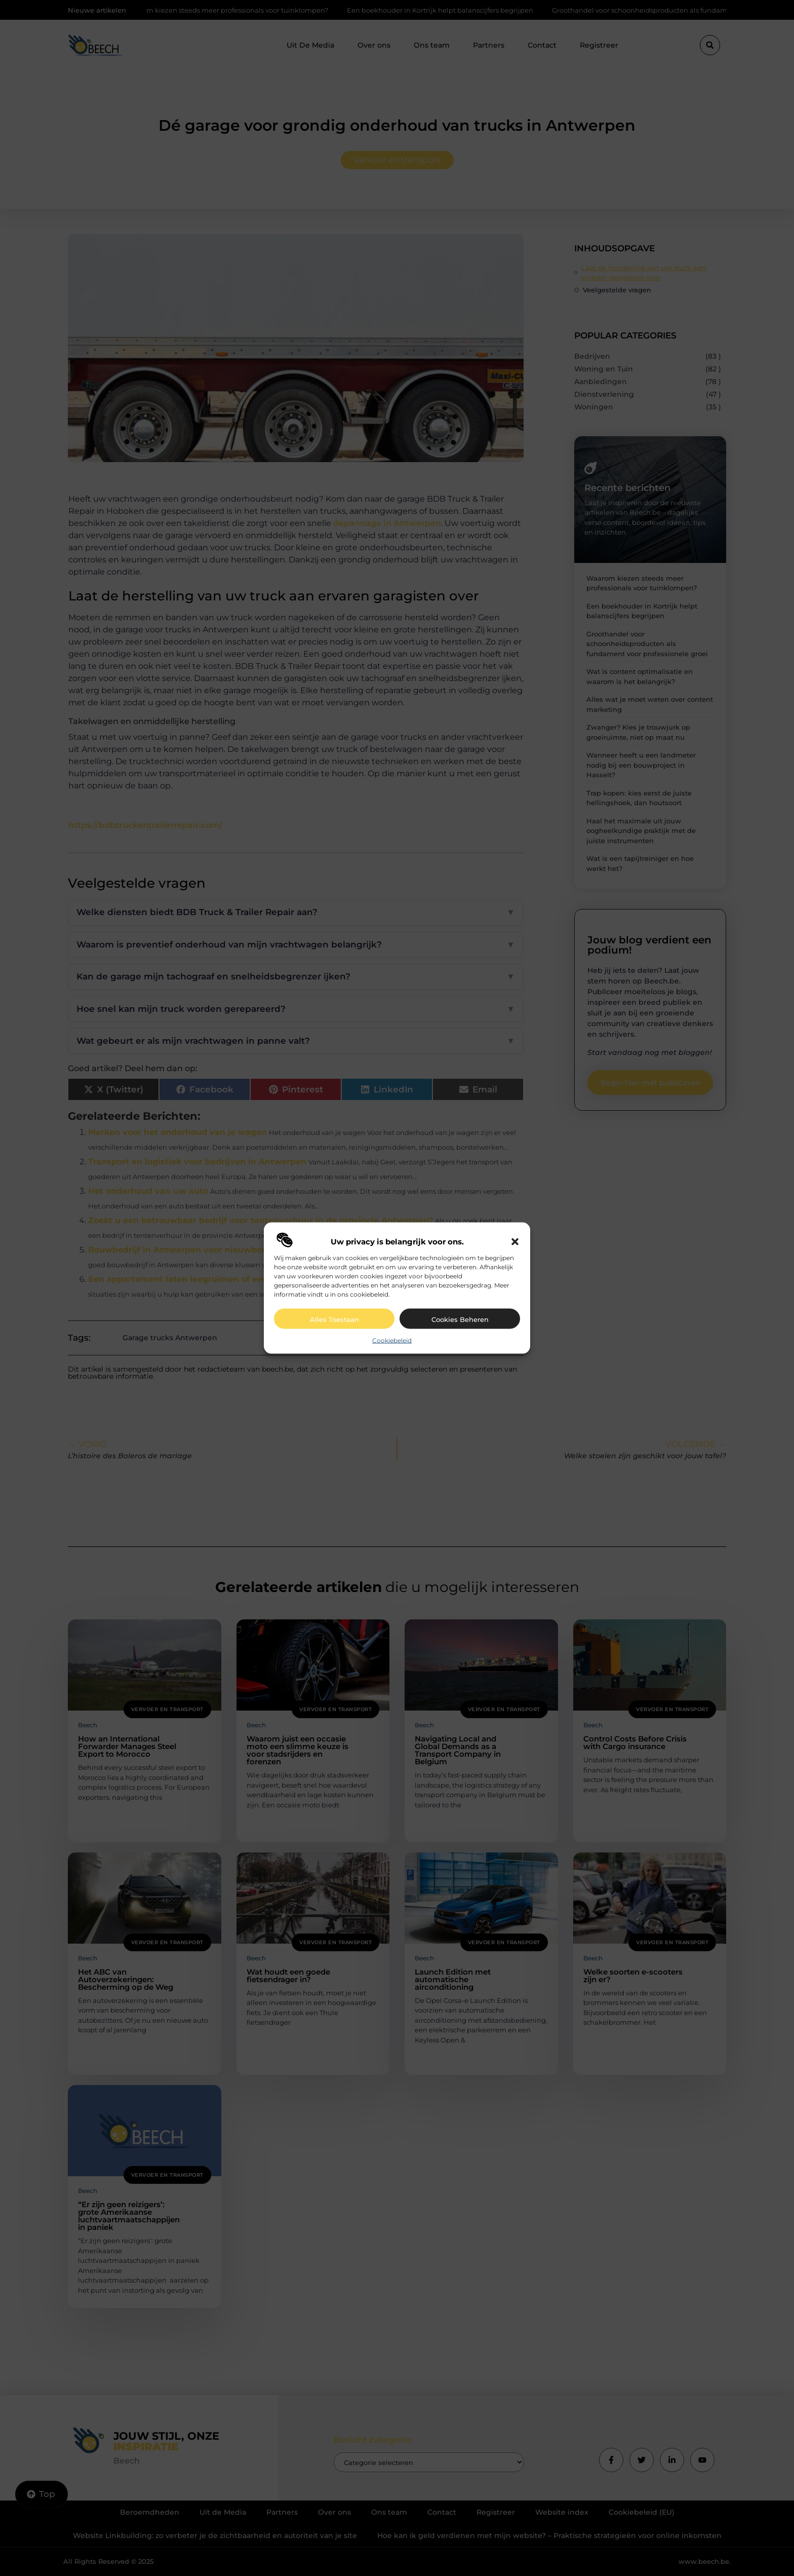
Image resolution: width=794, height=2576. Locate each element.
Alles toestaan (334, 1319)
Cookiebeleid (392, 1340)
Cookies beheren (460, 1319)
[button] (515, 1241)
